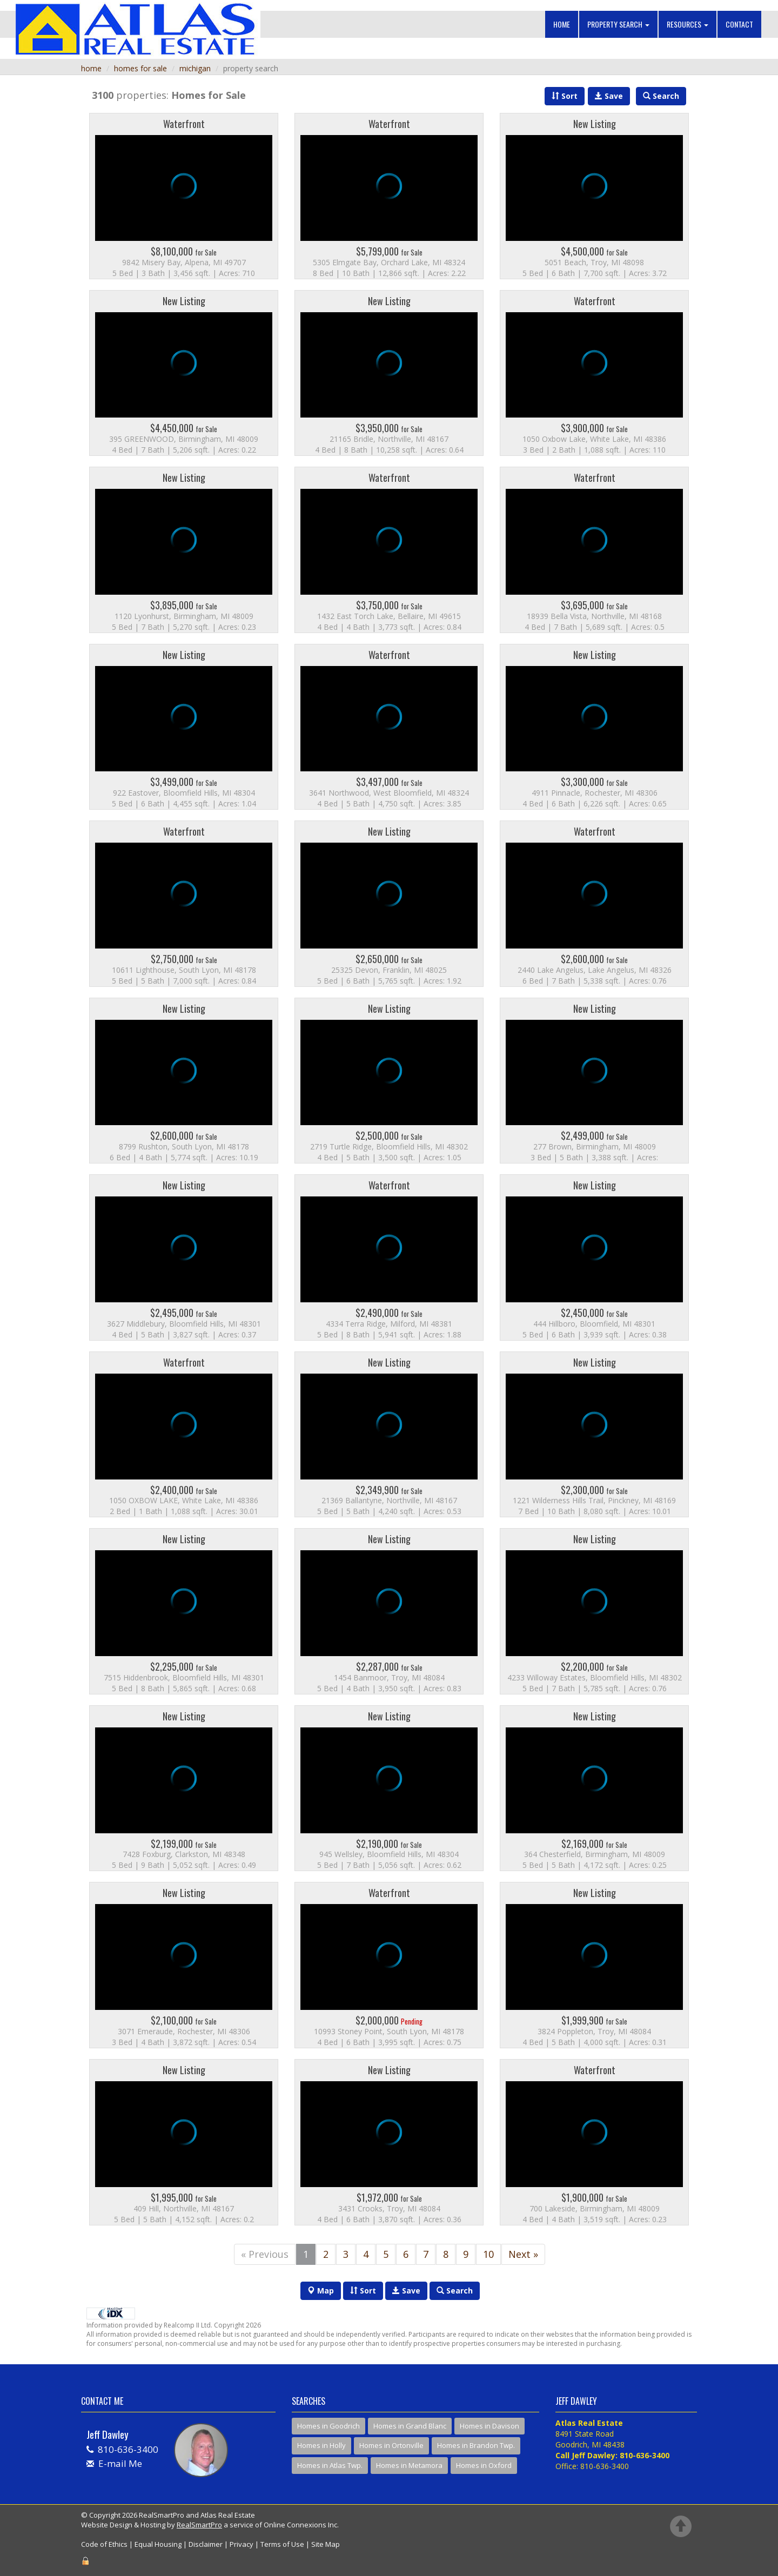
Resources (687, 24)
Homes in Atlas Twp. (330, 2465)
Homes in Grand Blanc (409, 2426)
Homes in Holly (321, 2445)
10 (488, 2254)
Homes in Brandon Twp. (476, 2445)
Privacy (241, 2544)
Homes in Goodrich (328, 2426)
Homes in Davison (489, 2426)
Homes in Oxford (484, 2465)
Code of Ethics (104, 2544)
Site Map (325, 2544)
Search (455, 2290)
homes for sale (140, 68)
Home (561, 24)
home (91, 68)
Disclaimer (206, 2544)
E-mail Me (120, 2463)
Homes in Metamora (409, 2465)
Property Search (618, 24)
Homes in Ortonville (391, 2445)
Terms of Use (282, 2544)
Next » (523, 2254)
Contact (739, 24)
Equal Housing (158, 2544)
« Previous (265, 2254)
